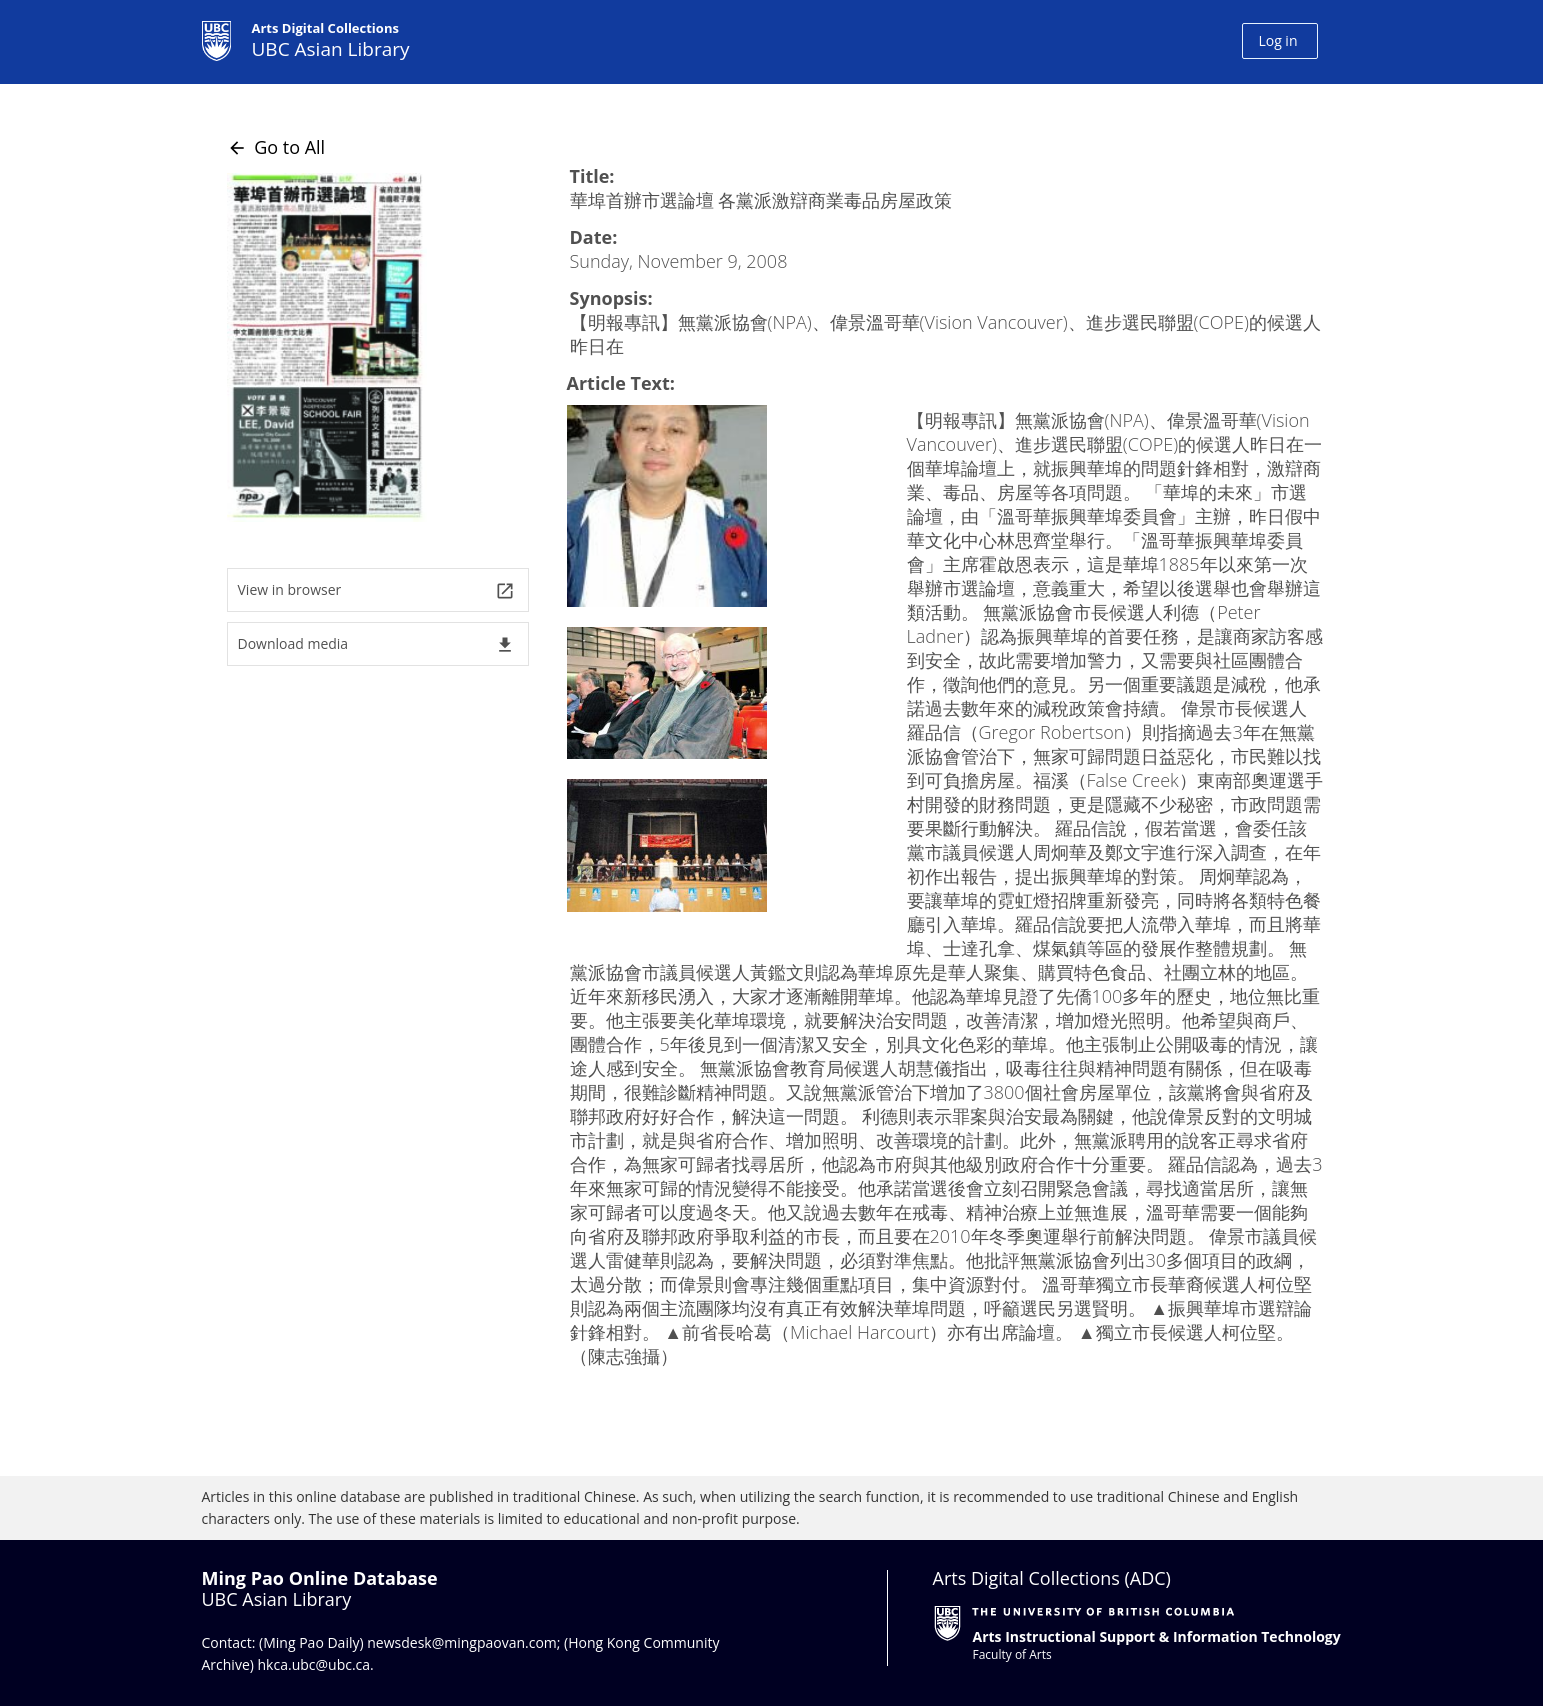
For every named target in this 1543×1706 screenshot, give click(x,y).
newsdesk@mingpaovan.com (462, 1642)
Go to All (276, 147)
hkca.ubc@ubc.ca (314, 1664)
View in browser (376, 590)
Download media (376, 644)
